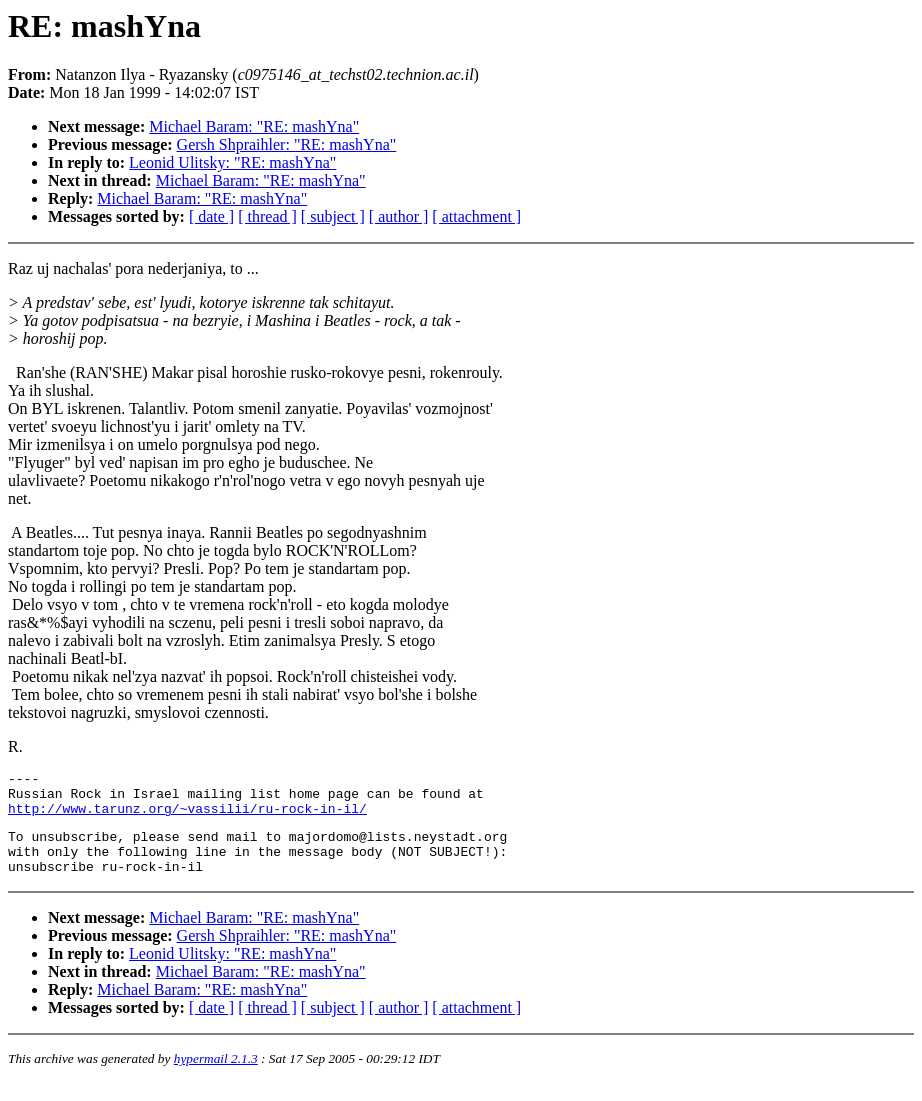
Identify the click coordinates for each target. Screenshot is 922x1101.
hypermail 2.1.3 (216, 1076)
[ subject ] (333, 216)
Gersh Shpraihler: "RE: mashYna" (287, 144)
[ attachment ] (476, 216)
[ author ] (399, 216)
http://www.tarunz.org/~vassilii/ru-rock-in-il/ (187, 817)
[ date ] (211, 216)
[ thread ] (267, 216)
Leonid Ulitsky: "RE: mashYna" (232, 162)
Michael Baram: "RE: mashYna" (254, 126)
